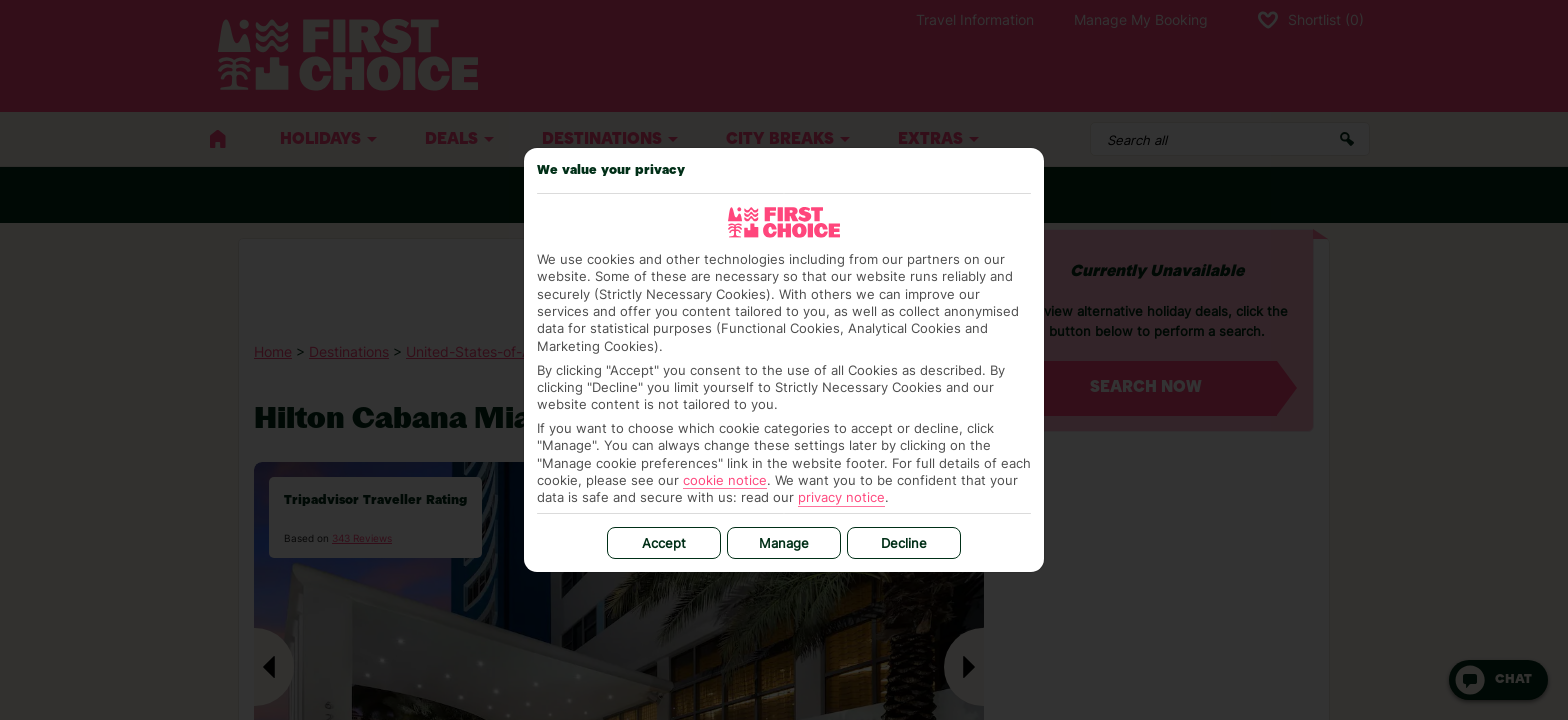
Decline (904, 543)
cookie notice (725, 480)
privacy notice (841, 497)
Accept (664, 543)
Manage (784, 543)
